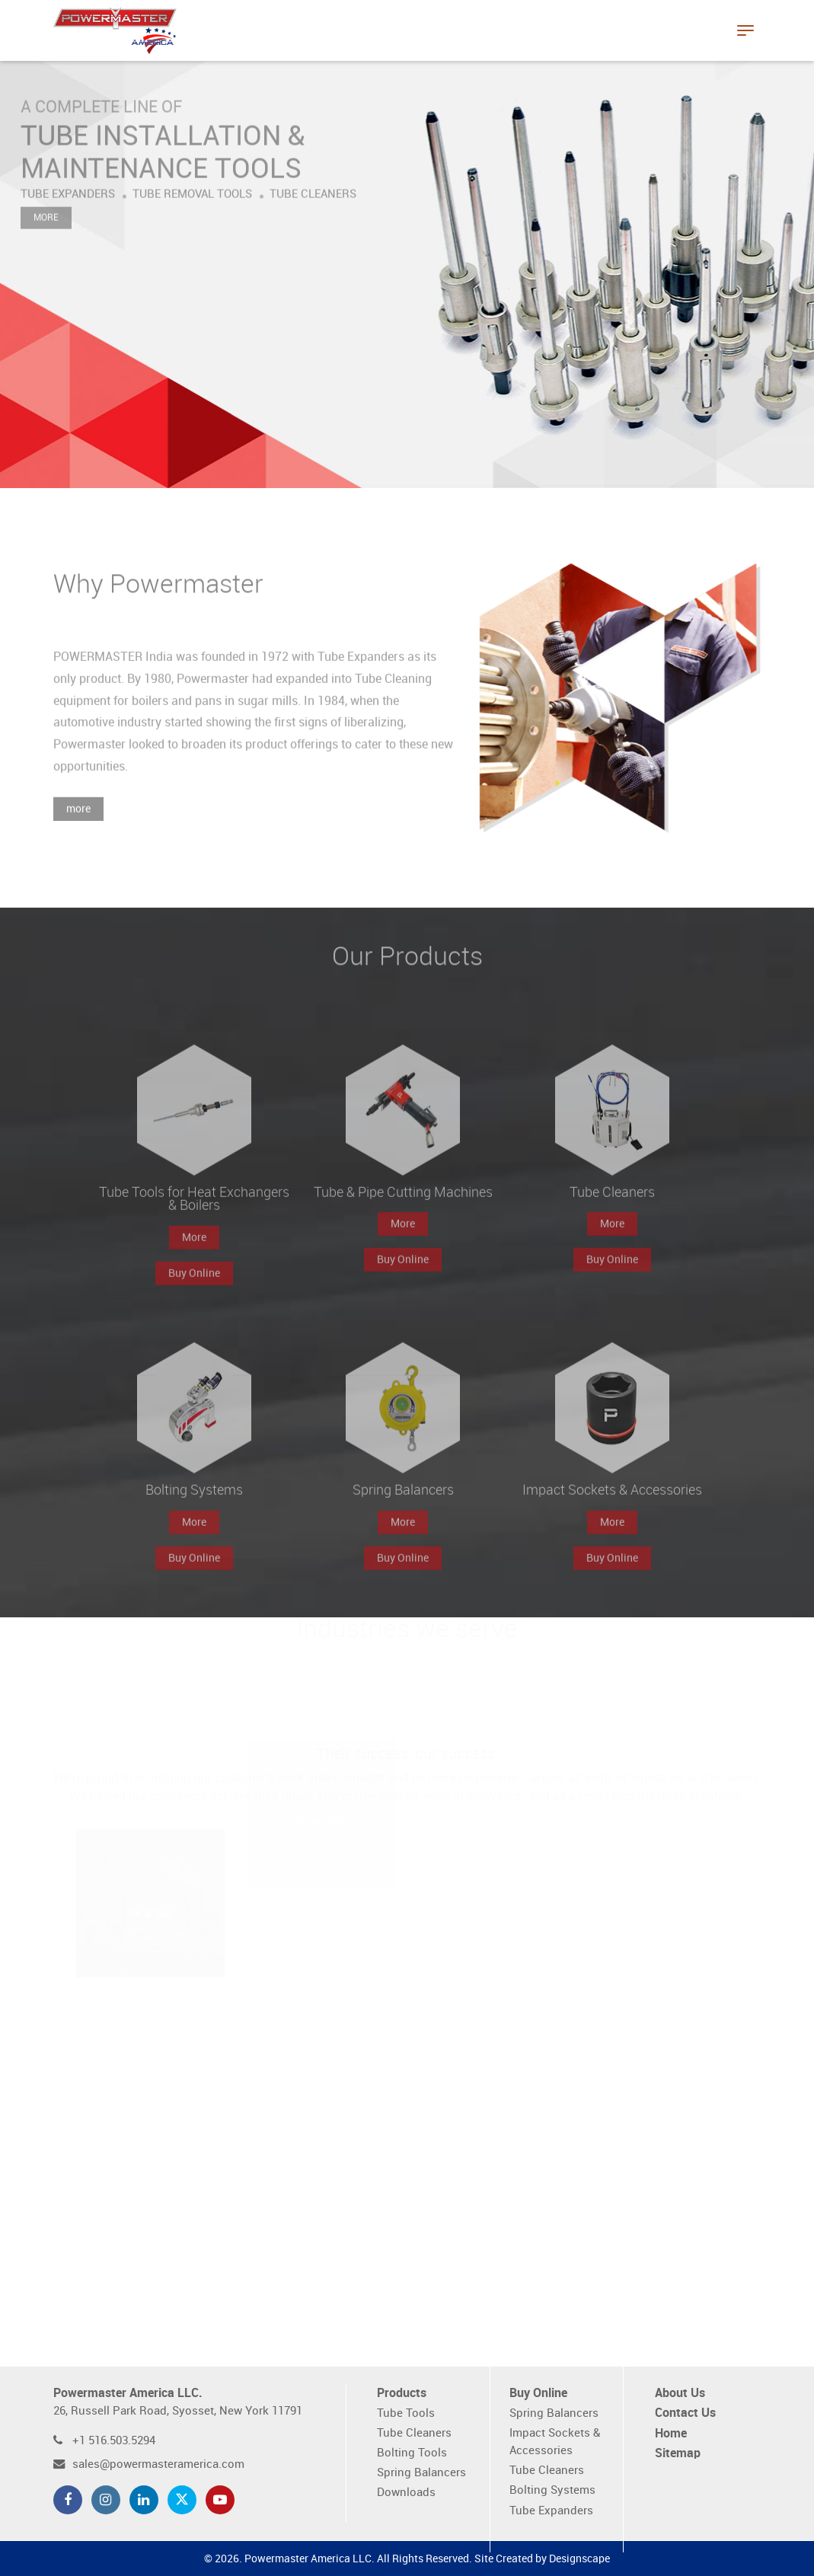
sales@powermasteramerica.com (158, 2464)
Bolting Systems (552, 2490)
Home (671, 2434)
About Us (680, 2393)
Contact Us (685, 2413)
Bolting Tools (412, 2453)
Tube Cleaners (414, 2433)
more (78, 829)
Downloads (406, 2492)
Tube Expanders (551, 2510)
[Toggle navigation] (745, 30)
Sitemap (678, 2453)
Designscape (579, 2559)
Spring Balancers (421, 2472)
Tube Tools (406, 2413)
